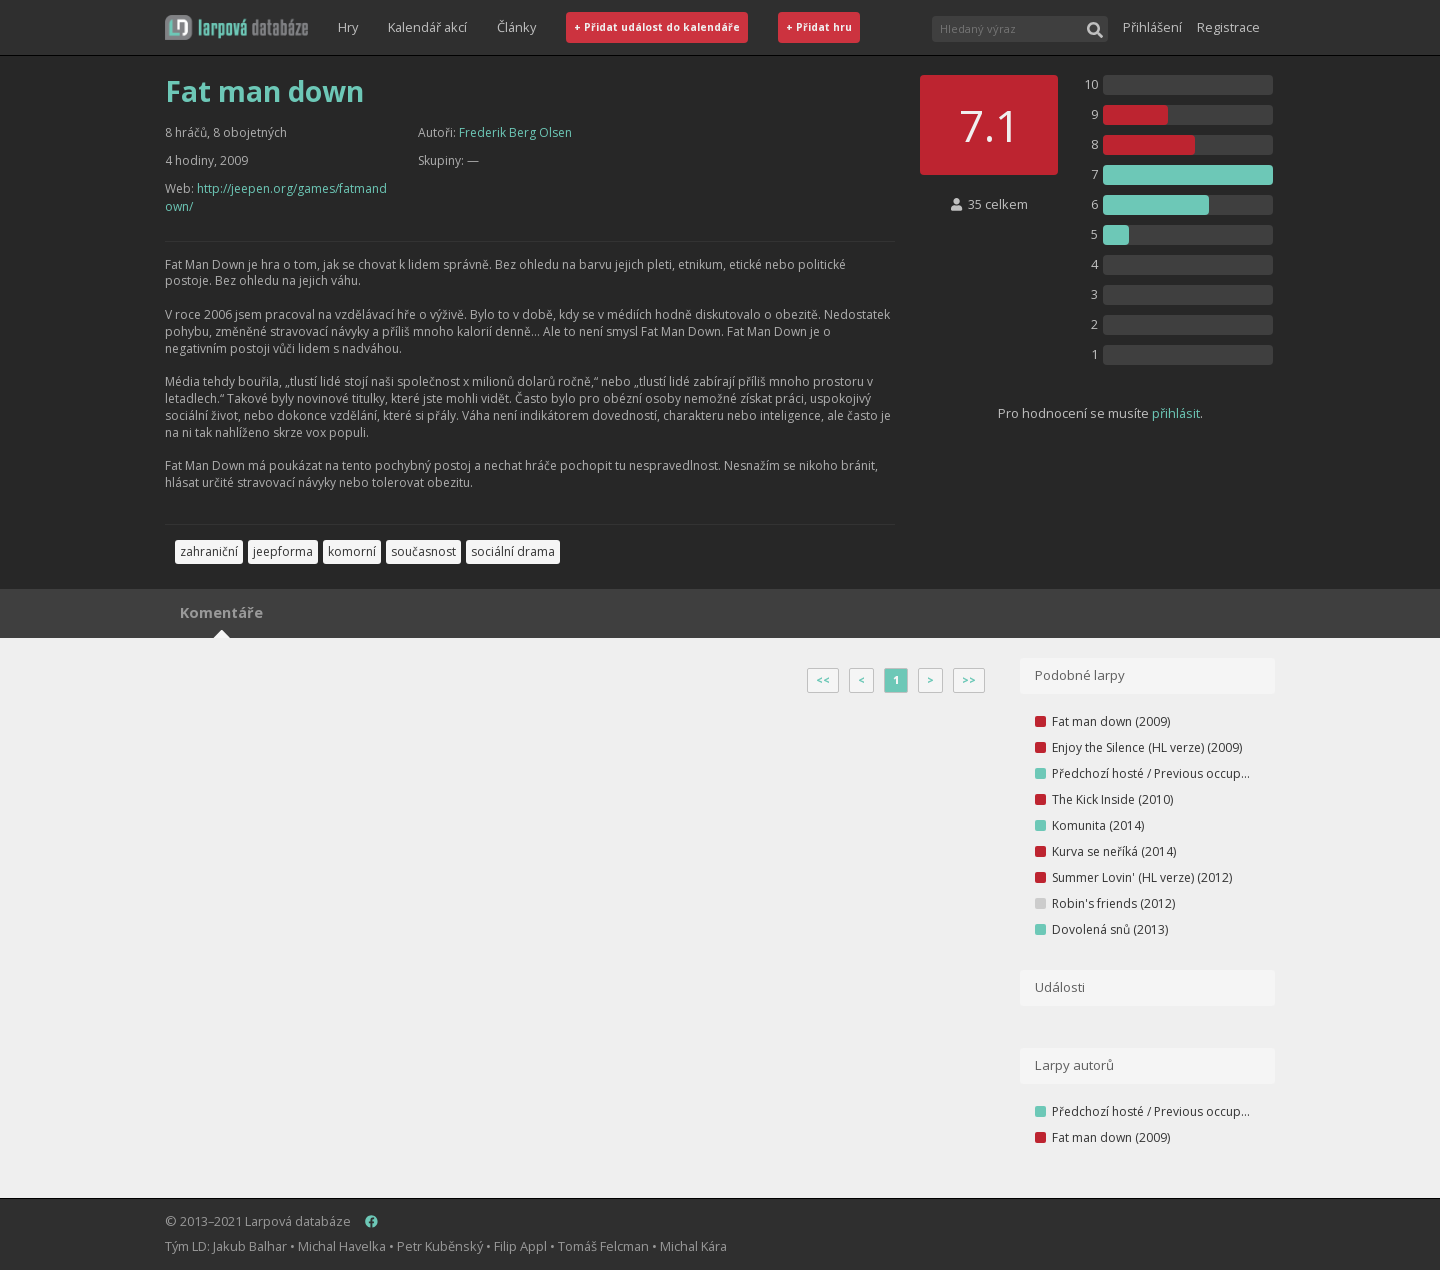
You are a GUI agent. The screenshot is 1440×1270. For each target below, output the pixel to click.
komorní (352, 551)
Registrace (1228, 27)
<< (823, 680)
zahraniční (209, 551)
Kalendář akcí (427, 27)
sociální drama (513, 551)
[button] (236, 27)
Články (516, 27)
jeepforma (283, 551)
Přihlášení (1152, 27)
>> (969, 680)
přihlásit (1176, 413)
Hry (348, 27)
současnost (423, 551)
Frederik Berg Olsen (515, 132)
